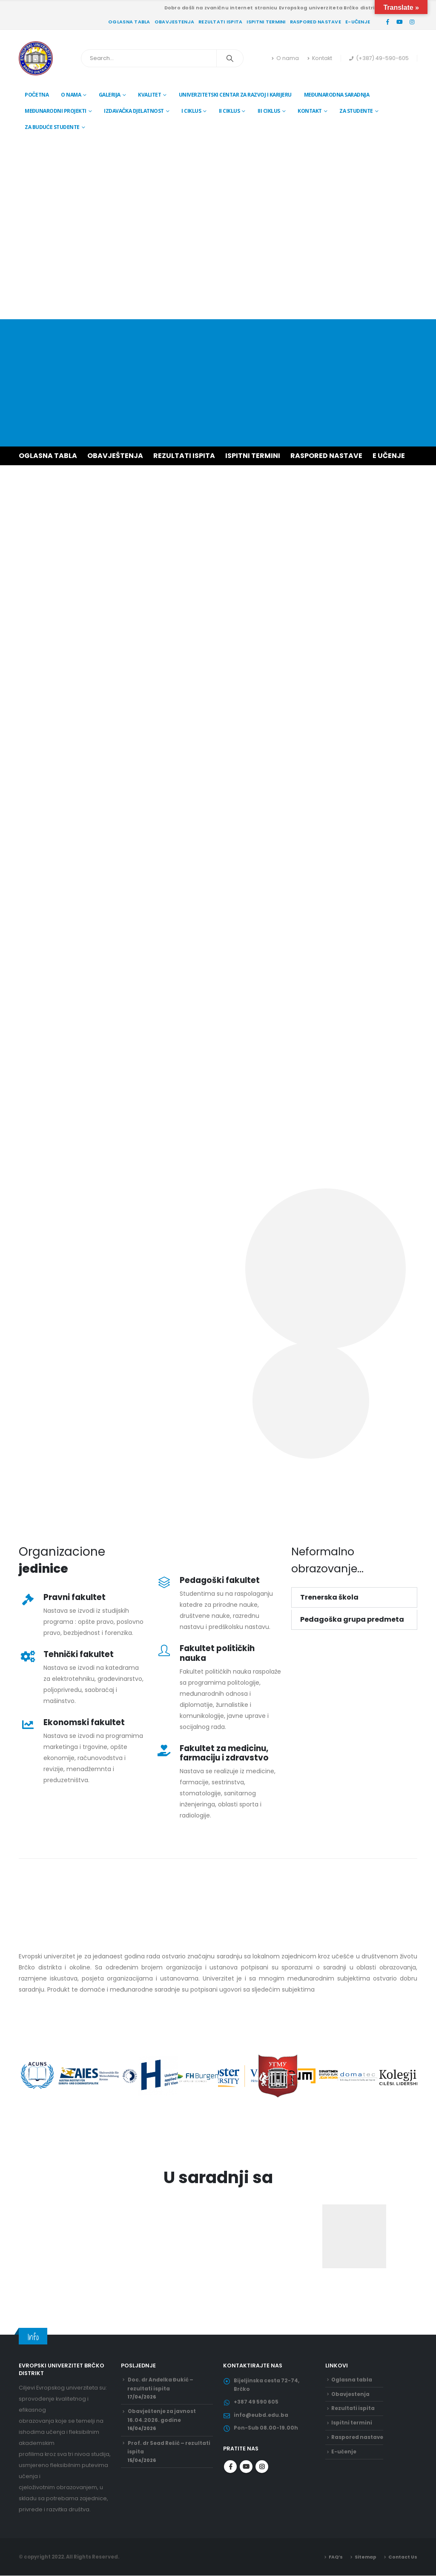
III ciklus (269, 110)
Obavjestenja (174, 21)
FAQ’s (332, 2556)
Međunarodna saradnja (337, 94)
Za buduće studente (52, 127)
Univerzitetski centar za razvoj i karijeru (235, 94)
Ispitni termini (266, 21)
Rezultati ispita (220, 21)
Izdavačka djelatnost (134, 110)
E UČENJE (389, 456)
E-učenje (357, 21)
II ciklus (229, 110)
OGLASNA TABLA (48, 456)
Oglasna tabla (129, 21)
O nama (285, 58)
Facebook (230, 2474)
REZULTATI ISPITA (184, 456)
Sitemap (363, 2556)
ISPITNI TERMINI (252, 456)
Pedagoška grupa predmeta (352, 1619)
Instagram (261, 2474)
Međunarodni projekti (55, 110)
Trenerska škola (329, 1597)
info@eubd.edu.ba (262, 2420)
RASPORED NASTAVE (326, 456)
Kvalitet (149, 94)
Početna (37, 94)
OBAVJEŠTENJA (115, 456)
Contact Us (402, 2556)
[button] (354, 1597)
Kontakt (319, 58)
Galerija (109, 94)
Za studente (356, 110)
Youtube (246, 2474)
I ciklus (191, 110)
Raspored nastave (315, 21)
